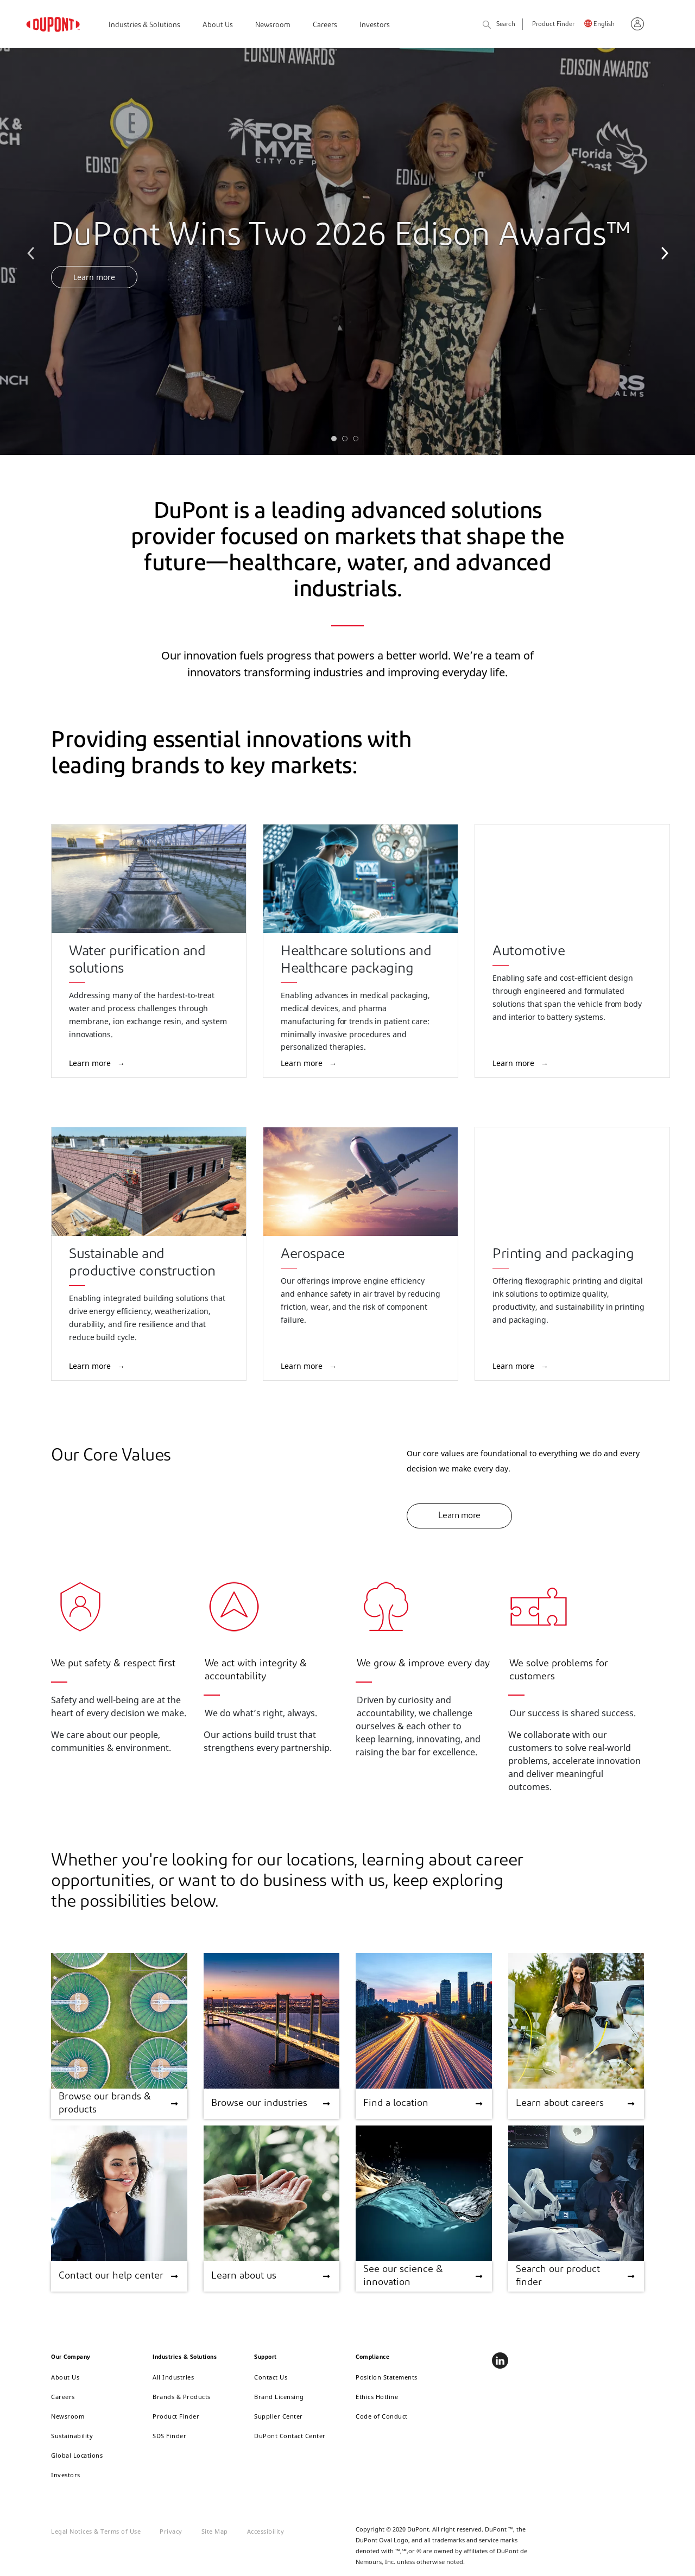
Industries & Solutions (144, 25)
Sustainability (72, 2436)
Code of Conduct (382, 2416)
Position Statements (387, 2377)
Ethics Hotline (377, 2397)
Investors (374, 25)
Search (499, 25)
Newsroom (272, 25)
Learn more (94, 277)
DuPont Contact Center (290, 2436)
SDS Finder (169, 2436)
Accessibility (266, 2531)
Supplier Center (278, 2416)
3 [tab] (358, 441)
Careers (325, 25)
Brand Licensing (279, 2397)
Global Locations (77, 2455)
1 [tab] (336, 441)
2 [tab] (347, 441)
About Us (218, 25)
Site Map (214, 2531)
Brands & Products (182, 2397)
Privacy (171, 2531)
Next (662, 251)
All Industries (173, 2377)
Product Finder (553, 25)
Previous (32, 251)
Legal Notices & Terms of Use (96, 2531)
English (604, 25)
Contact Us (270, 2377)
